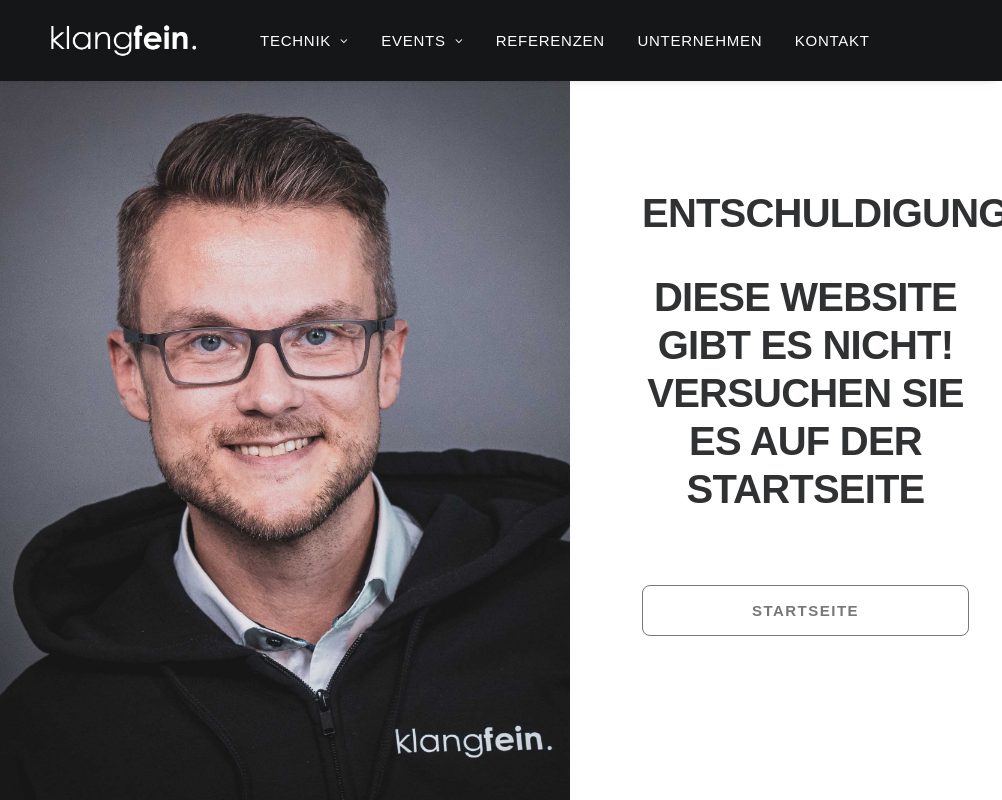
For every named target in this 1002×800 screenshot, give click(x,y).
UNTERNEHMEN (699, 40)
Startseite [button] (805, 610)
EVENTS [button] (422, 40)
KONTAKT (832, 40)
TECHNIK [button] (304, 40)
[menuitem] (304, 40)
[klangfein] (123, 40)
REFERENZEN (550, 40)
